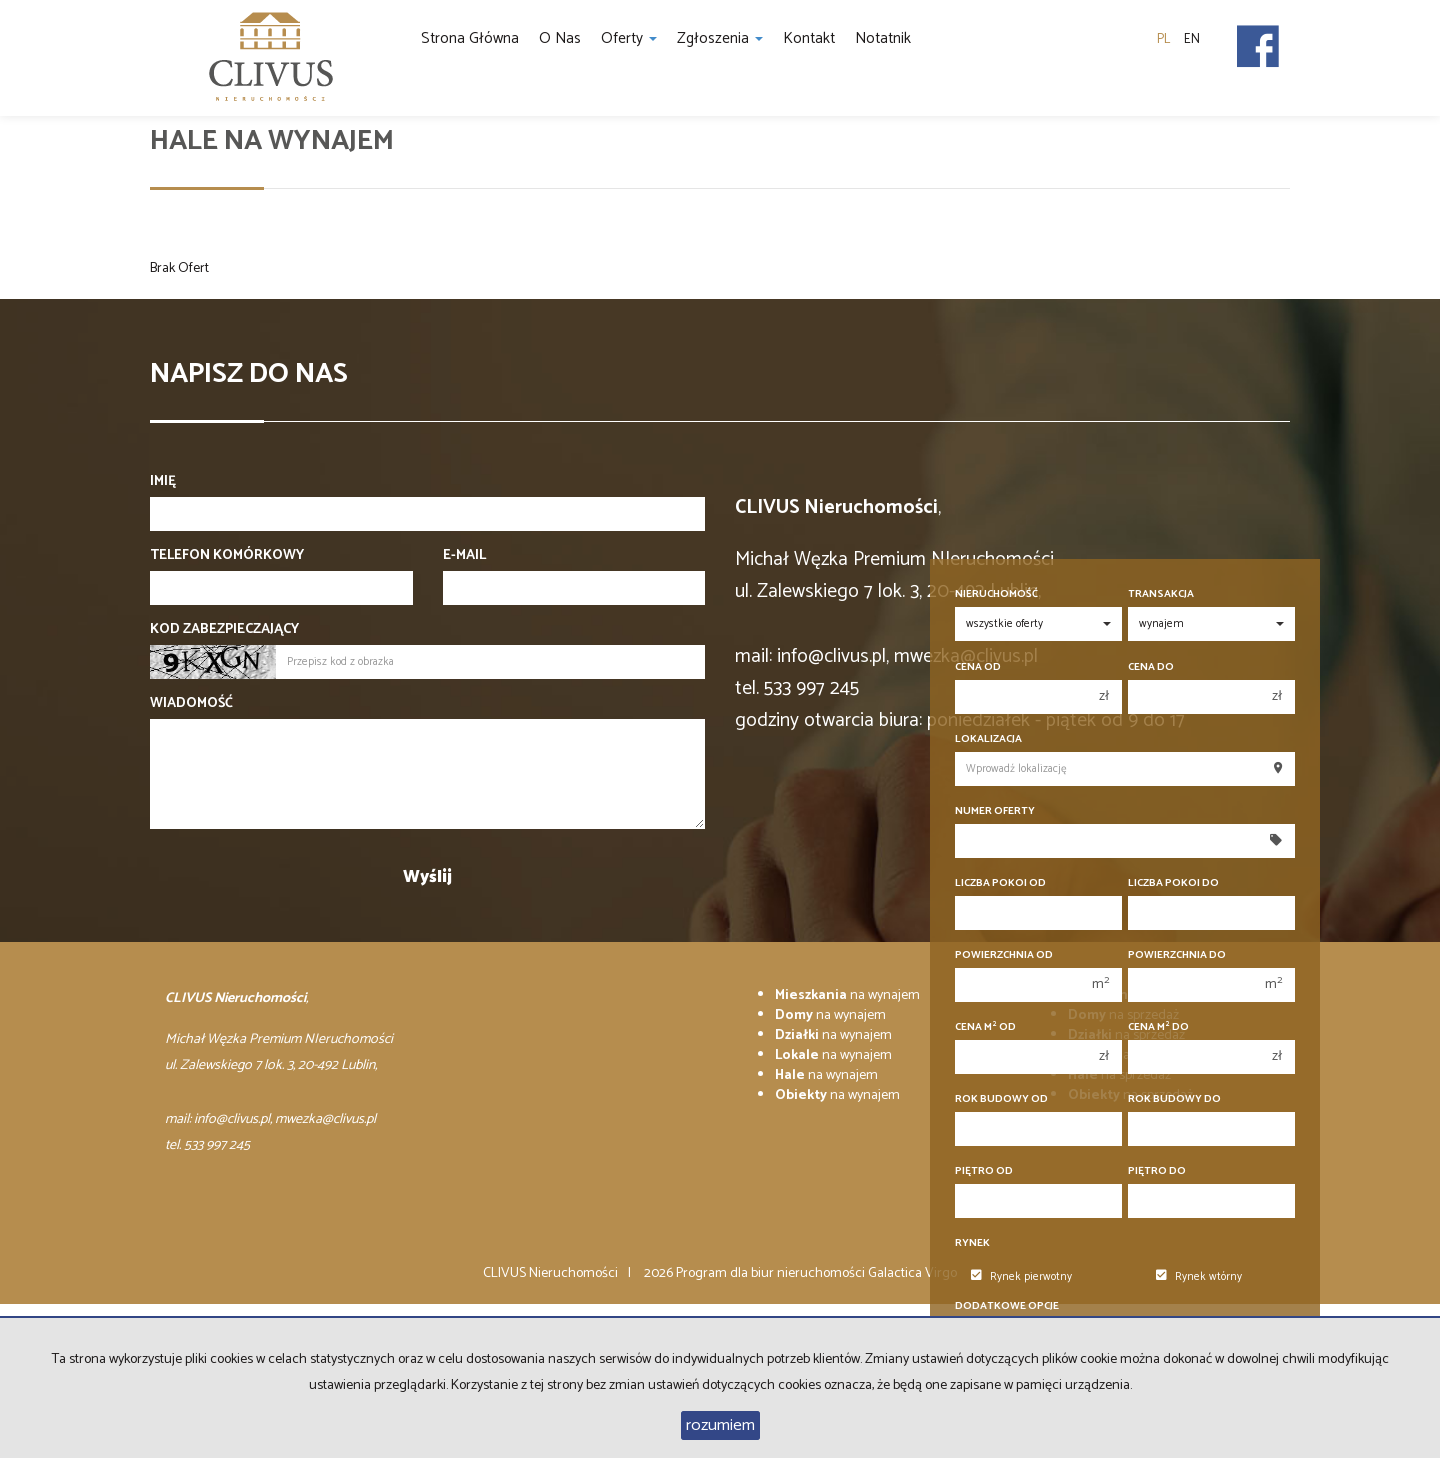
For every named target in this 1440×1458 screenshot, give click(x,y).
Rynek (972, 1243)
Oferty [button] (629, 38)
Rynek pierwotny (1021, 1277)
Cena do (1151, 667)
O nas (560, 38)
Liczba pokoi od (1000, 883)
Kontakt (809, 38)
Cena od (978, 667)
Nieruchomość (996, 594)
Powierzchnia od (1004, 955)
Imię (163, 482)
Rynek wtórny (1199, 1277)
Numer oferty (995, 811)
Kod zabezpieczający (224, 630)
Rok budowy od (1001, 1099)
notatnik (883, 38)
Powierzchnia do (1177, 955)
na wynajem (847, 995)
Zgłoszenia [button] (720, 38)
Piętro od (984, 1171)
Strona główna (470, 38)
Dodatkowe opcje (1007, 1306)
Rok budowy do (1174, 1099)
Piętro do (1157, 1171)
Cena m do (1158, 1027)
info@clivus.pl (831, 656)
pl (1163, 39)
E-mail (464, 556)
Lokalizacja (988, 739)
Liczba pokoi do (1173, 883)
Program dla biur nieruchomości (772, 1273)
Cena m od (985, 1027)
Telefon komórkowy (227, 556)
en (1192, 39)
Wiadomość (191, 704)
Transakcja (1161, 594)
